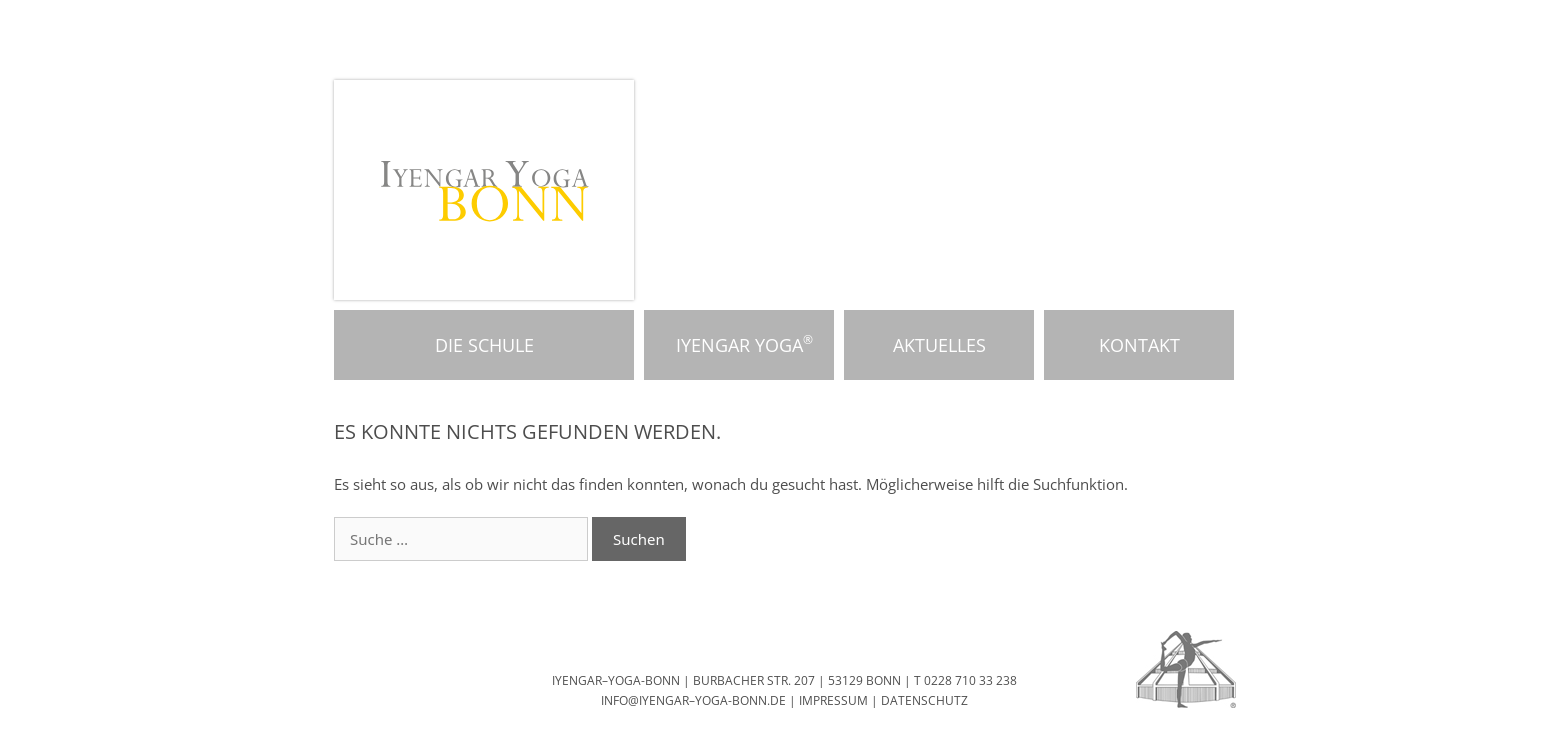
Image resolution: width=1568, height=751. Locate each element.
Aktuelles (939, 345)
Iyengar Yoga (739, 345)
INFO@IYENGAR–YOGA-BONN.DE (693, 700)
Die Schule (484, 345)
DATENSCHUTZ (924, 700)
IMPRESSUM (833, 700)
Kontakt (1139, 345)
